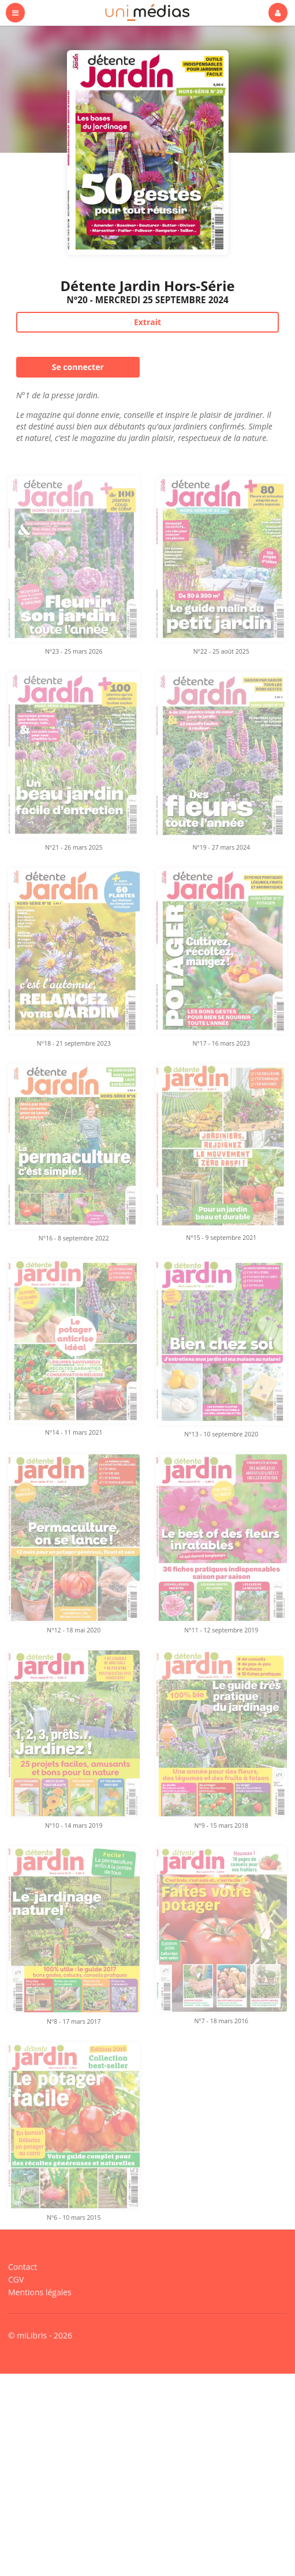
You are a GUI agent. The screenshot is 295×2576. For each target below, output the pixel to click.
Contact (22, 2267)
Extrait (147, 321)
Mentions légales (40, 2292)
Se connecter (78, 366)
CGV (16, 2279)
